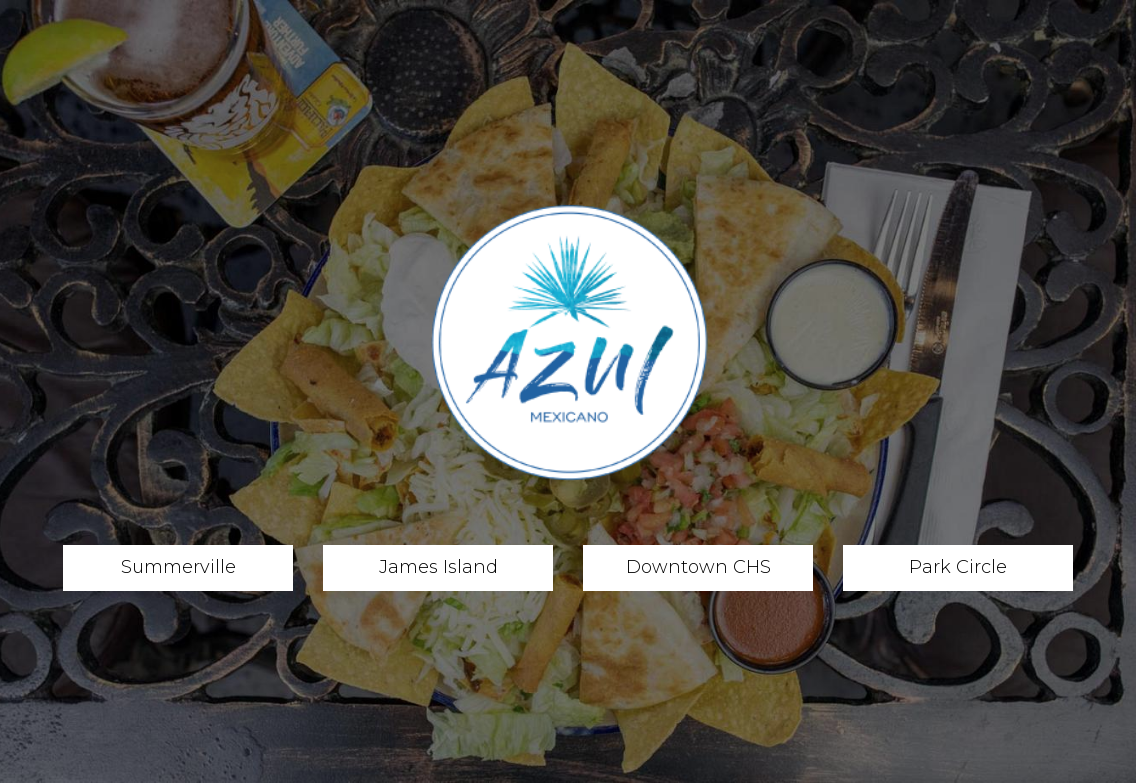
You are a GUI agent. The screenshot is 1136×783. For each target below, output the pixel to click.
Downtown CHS (677, 566)
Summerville (149, 566)
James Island (410, 566)
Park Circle (925, 566)
